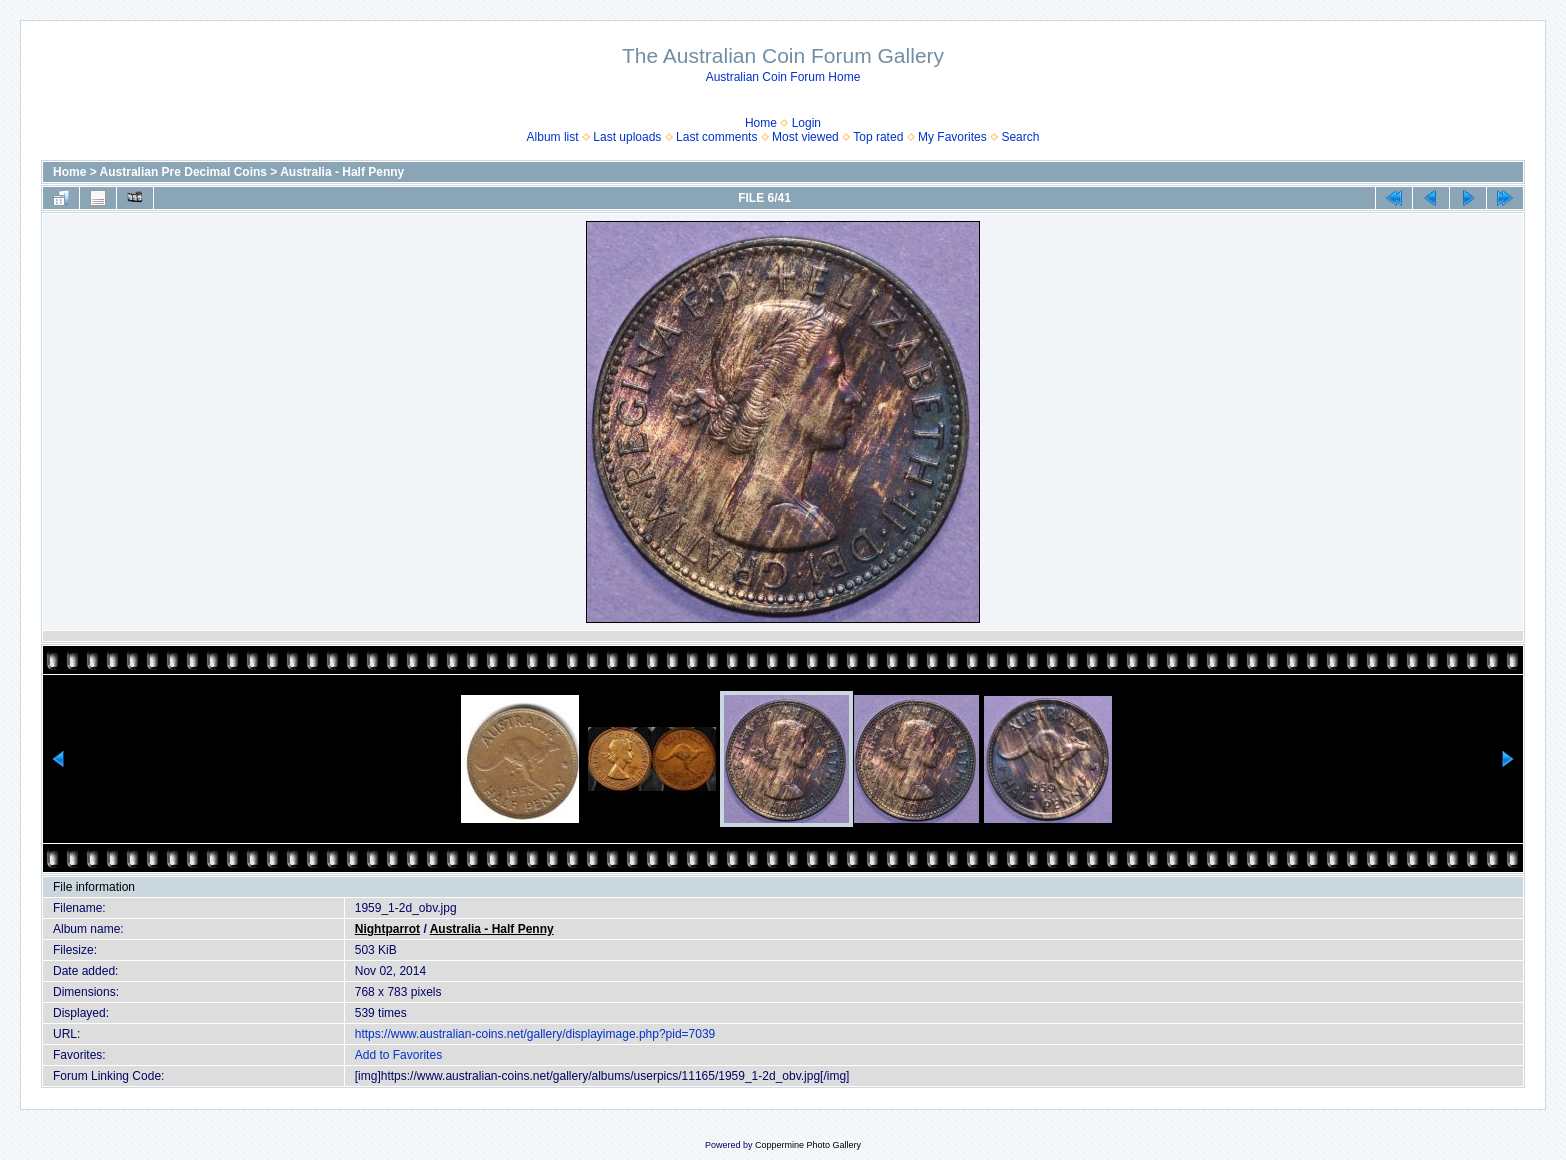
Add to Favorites (398, 1055)
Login (806, 123)
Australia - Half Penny (342, 172)
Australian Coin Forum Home (783, 77)
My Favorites (952, 137)
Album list (553, 137)
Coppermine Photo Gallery (808, 1145)
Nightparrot (387, 929)
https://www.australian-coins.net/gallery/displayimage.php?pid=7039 (535, 1034)
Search (1020, 137)
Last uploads (627, 137)
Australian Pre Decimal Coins (183, 172)
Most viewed (805, 137)
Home (761, 123)
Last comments (716, 137)
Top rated (878, 137)
